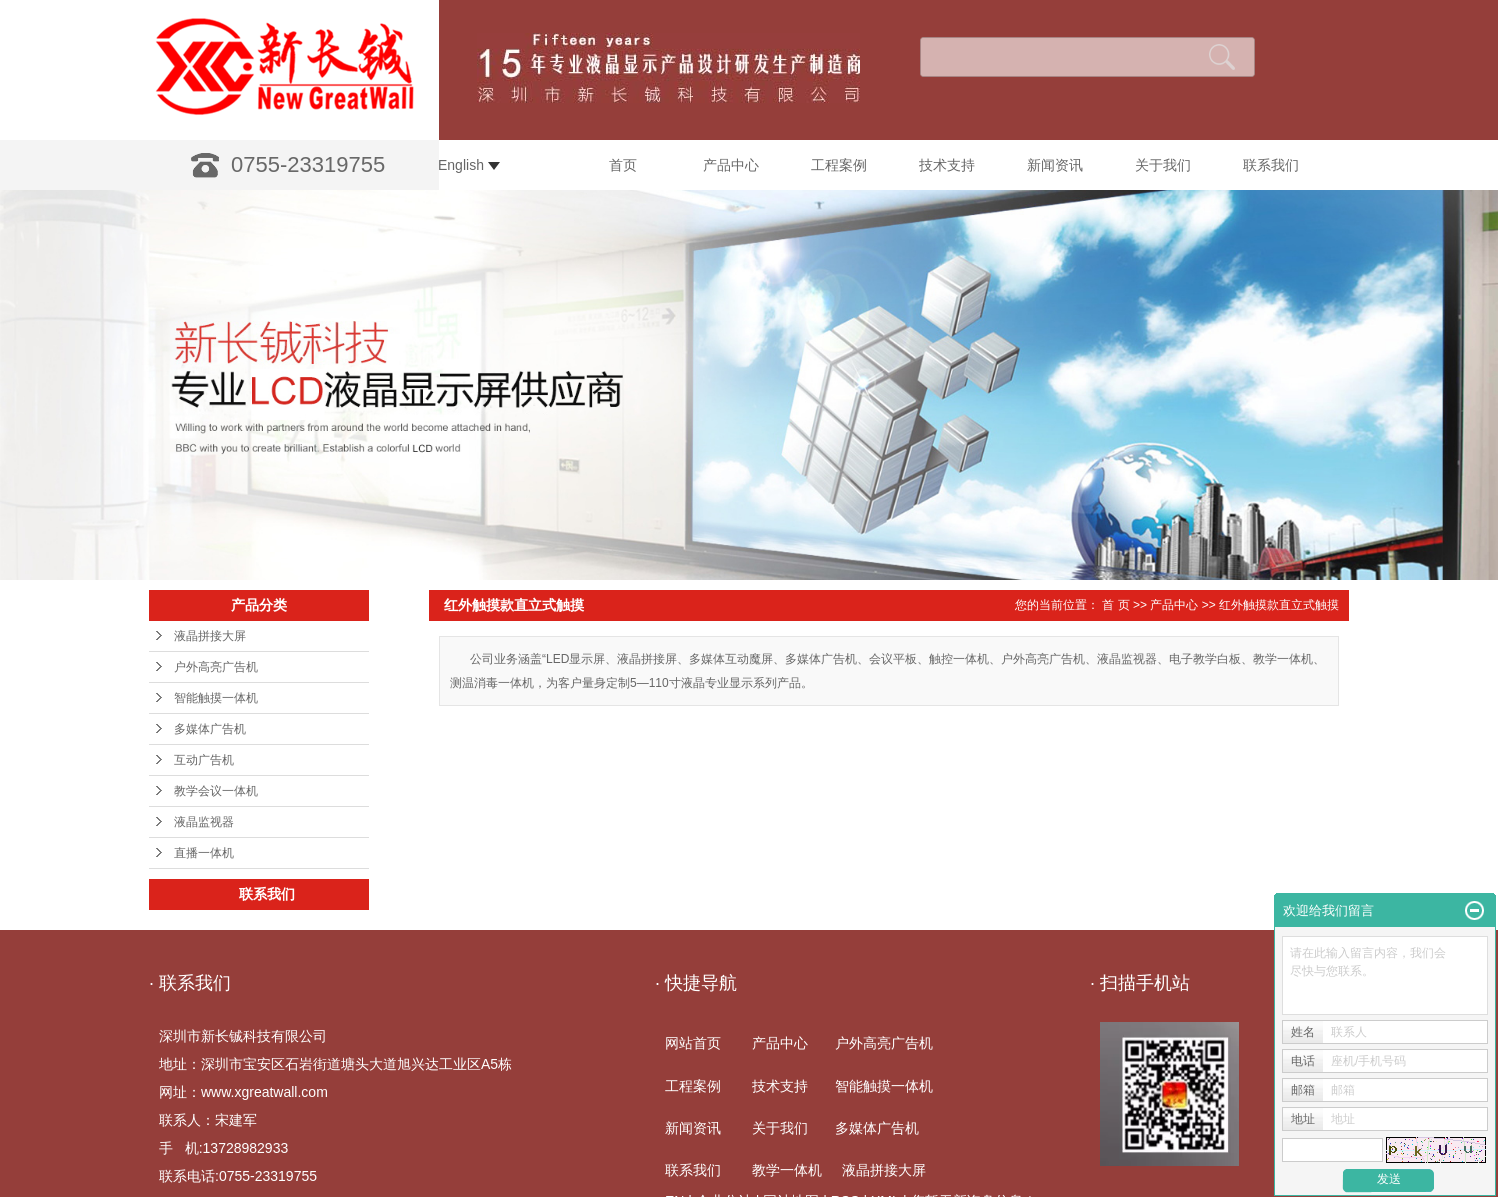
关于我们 (1163, 165)
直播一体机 (204, 853)
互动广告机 (204, 760)
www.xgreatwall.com (264, 1092)
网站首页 (693, 1043)
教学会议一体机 (216, 791)
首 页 (1115, 605)
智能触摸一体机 (216, 698)
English (469, 165)
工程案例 (839, 165)
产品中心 (731, 165)
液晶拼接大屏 (210, 636)
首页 (623, 165)
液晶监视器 (204, 822)
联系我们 (1271, 165)
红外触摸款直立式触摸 (1279, 605)
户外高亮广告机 (216, 667)
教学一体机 (787, 1170)
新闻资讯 (1055, 165)
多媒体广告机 (210, 729)
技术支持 (947, 165)
